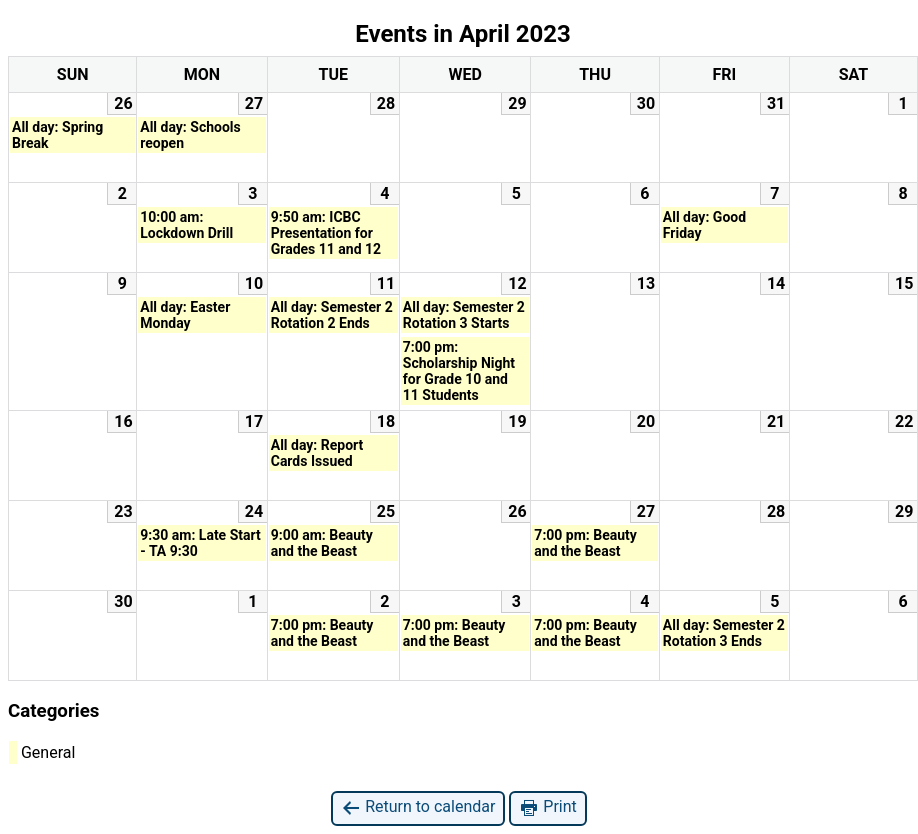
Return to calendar (418, 807)
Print (547, 807)
